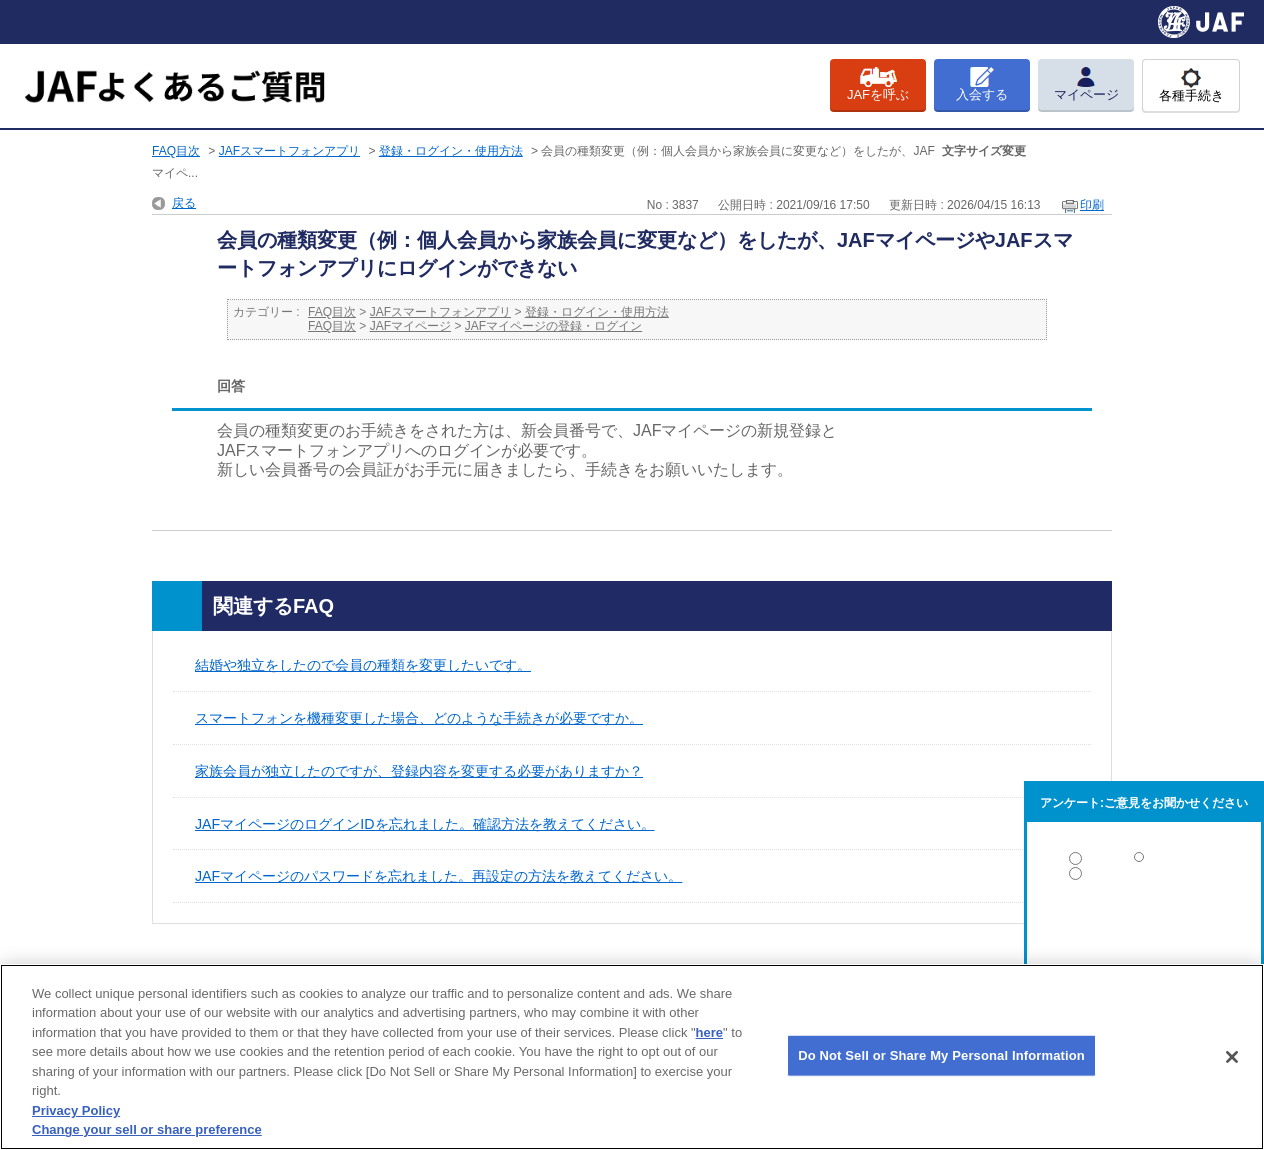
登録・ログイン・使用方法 (451, 151)
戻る (184, 203)
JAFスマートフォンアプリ (289, 151)
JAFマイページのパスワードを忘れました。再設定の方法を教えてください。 (438, 876)
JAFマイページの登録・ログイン (553, 326)
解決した (1144, 862)
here (709, 1032)
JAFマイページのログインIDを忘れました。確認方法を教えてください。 (425, 824)
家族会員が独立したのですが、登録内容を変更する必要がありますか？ (419, 771)
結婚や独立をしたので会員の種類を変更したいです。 (363, 665)
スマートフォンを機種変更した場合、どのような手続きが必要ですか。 (419, 718)
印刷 (1092, 205)
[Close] (1232, 1057)
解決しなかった (1144, 928)
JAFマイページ (410, 326)
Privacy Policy (76, 1110)
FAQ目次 (176, 151)
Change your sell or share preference (147, 1129)
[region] (632, 1057)
